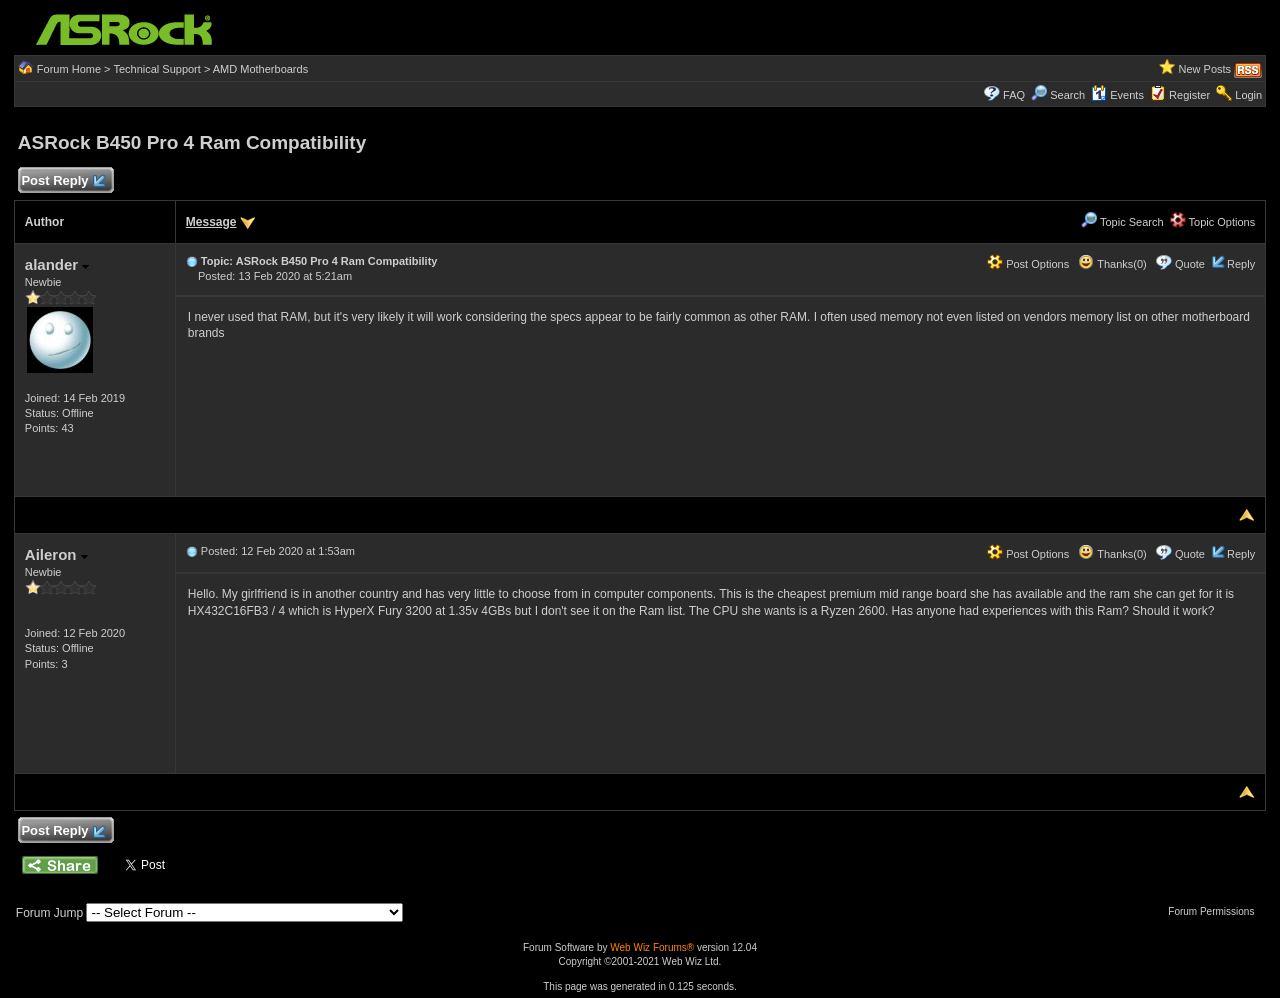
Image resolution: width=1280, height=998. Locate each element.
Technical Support (156, 69)
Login (1248, 95)
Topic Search (1122, 222)
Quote (1190, 264)
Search (1067, 95)
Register (1189, 95)
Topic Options (1213, 222)
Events (1117, 95)
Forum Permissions (1216, 911)
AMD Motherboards (260, 69)
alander (57, 264)
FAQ (1014, 95)
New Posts (1205, 69)
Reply (1241, 264)
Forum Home (69, 69)
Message (211, 222)
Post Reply (63, 181)
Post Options (1028, 264)
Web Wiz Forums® (652, 947)
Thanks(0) (1112, 264)
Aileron (56, 554)
